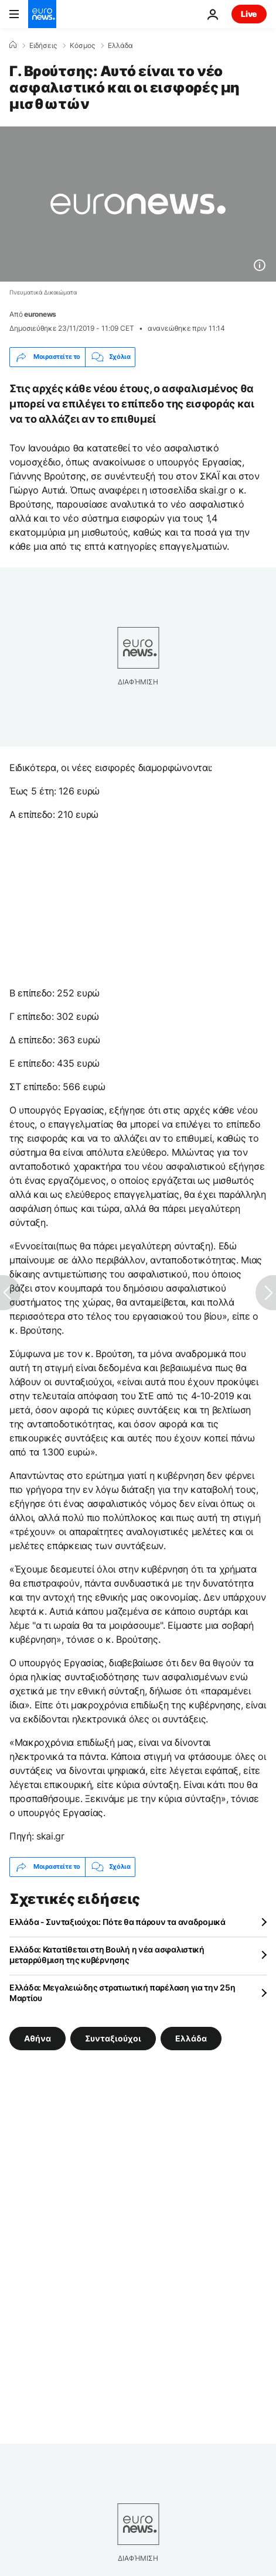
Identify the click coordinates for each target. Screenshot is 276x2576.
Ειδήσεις (43, 45)
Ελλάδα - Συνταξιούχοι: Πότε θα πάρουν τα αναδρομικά (117, 1922)
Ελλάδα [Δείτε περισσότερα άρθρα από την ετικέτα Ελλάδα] (191, 2038)
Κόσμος (82, 45)
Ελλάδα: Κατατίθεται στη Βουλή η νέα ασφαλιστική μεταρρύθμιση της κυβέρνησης (107, 1954)
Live (249, 14)
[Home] (12, 45)
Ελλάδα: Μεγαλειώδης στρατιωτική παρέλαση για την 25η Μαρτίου (122, 1992)
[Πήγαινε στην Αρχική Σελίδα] (42, 14)
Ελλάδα (120, 45)
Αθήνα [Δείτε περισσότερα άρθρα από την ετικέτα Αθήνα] (37, 2038)
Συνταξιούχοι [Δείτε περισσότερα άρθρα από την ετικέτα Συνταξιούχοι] (113, 2038)
